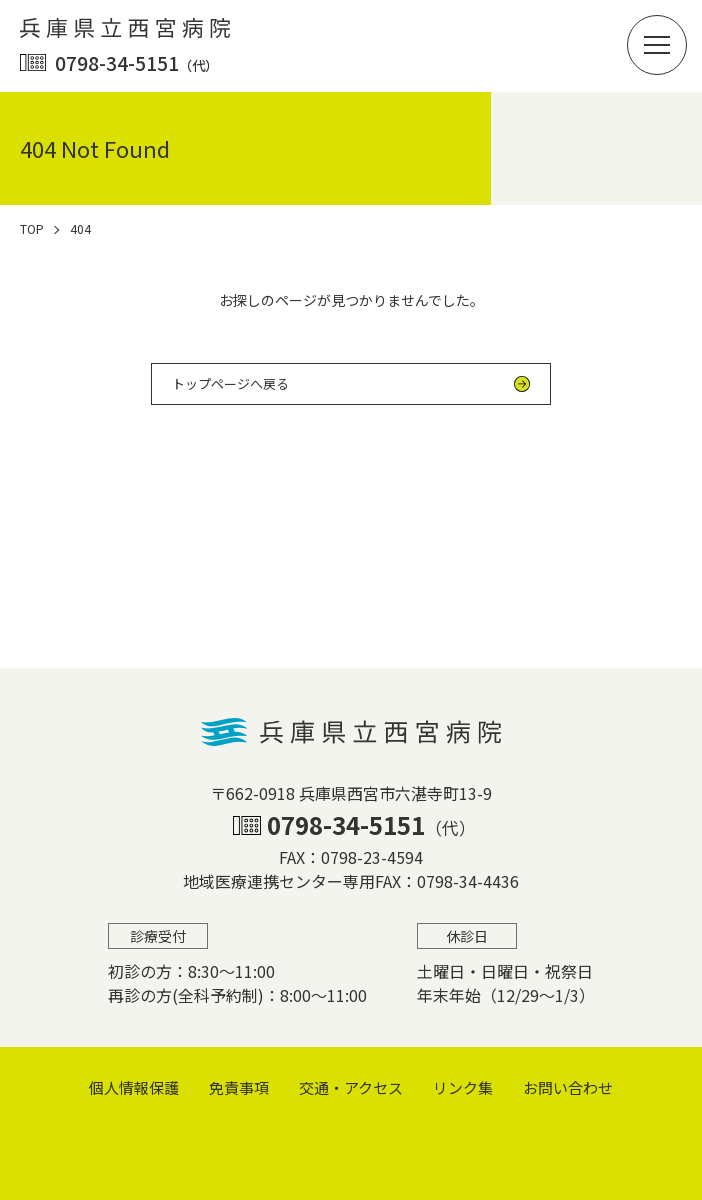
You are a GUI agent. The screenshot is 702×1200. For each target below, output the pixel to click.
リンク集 (463, 1087)
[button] (657, 45)
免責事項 (239, 1087)
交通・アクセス (351, 1087)
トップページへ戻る (230, 383)
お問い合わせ (568, 1087)
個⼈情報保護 (134, 1087)
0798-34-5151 (136, 62)
